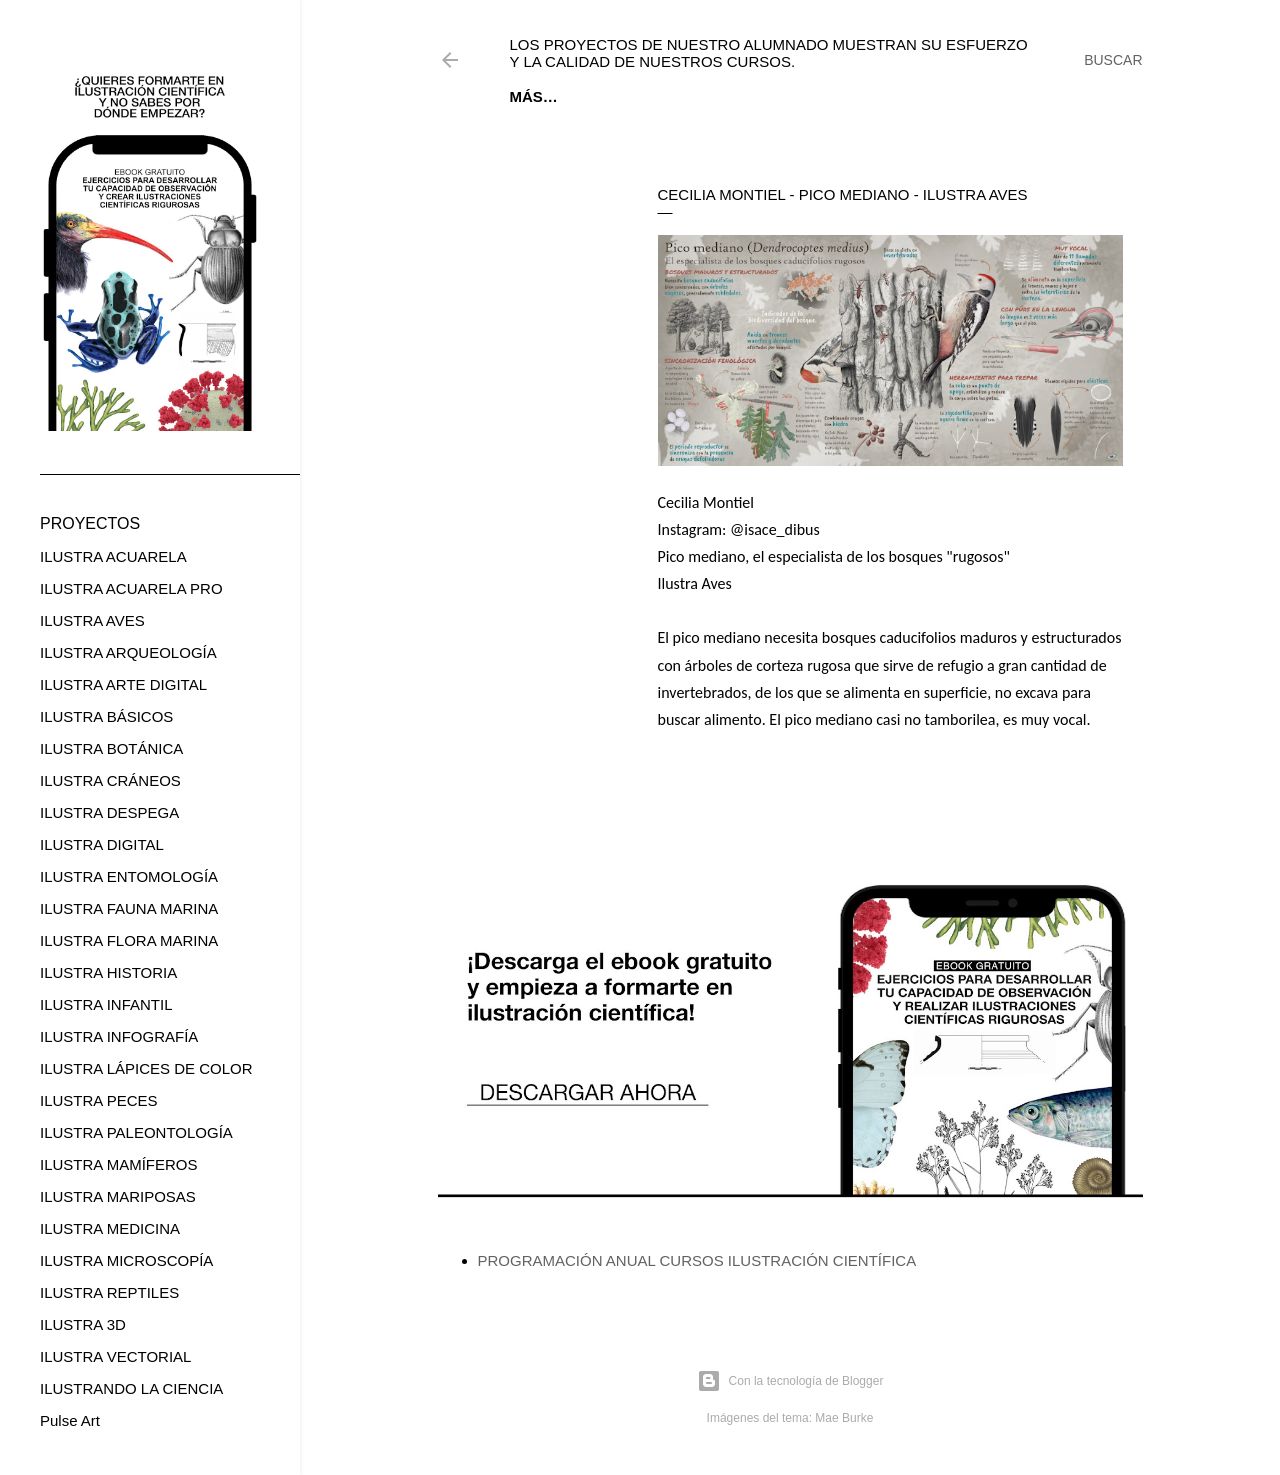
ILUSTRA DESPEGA (109, 812)
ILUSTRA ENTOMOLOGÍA (129, 876)
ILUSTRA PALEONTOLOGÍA (136, 1132)
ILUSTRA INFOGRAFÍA (119, 1036)
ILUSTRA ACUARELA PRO (131, 588)
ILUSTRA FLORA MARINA (129, 940)
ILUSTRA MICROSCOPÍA (126, 1260)
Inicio (533, 96)
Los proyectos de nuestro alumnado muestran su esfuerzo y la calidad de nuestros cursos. (769, 53)
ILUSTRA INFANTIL (106, 1004)
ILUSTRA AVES (92, 620)
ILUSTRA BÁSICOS (106, 716)
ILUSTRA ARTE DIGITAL (123, 684)
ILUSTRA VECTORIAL (115, 1356)
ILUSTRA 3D (83, 1324)
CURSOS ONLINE (779, 96)
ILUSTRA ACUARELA (113, 556)
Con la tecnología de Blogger (790, 1381)
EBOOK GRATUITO (636, 96)
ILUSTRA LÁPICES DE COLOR (146, 1068)
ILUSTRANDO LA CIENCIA (131, 1388)
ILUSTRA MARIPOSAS (118, 1196)
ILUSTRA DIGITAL (102, 844)
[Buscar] (1113, 60)
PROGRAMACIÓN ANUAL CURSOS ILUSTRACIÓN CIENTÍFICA (697, 1260)
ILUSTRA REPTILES (109, 1292)
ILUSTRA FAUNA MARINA (129, 908)
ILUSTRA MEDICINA (110, 1228)
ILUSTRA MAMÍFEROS (119, 1164)
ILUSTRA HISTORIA (108, 972)
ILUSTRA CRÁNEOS (110, 780)
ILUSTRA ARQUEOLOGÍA (128, 652)
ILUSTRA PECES (99, 1100)
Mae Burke (844, 1418)
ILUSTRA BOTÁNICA (111, 748)
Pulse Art (70, 1420)
